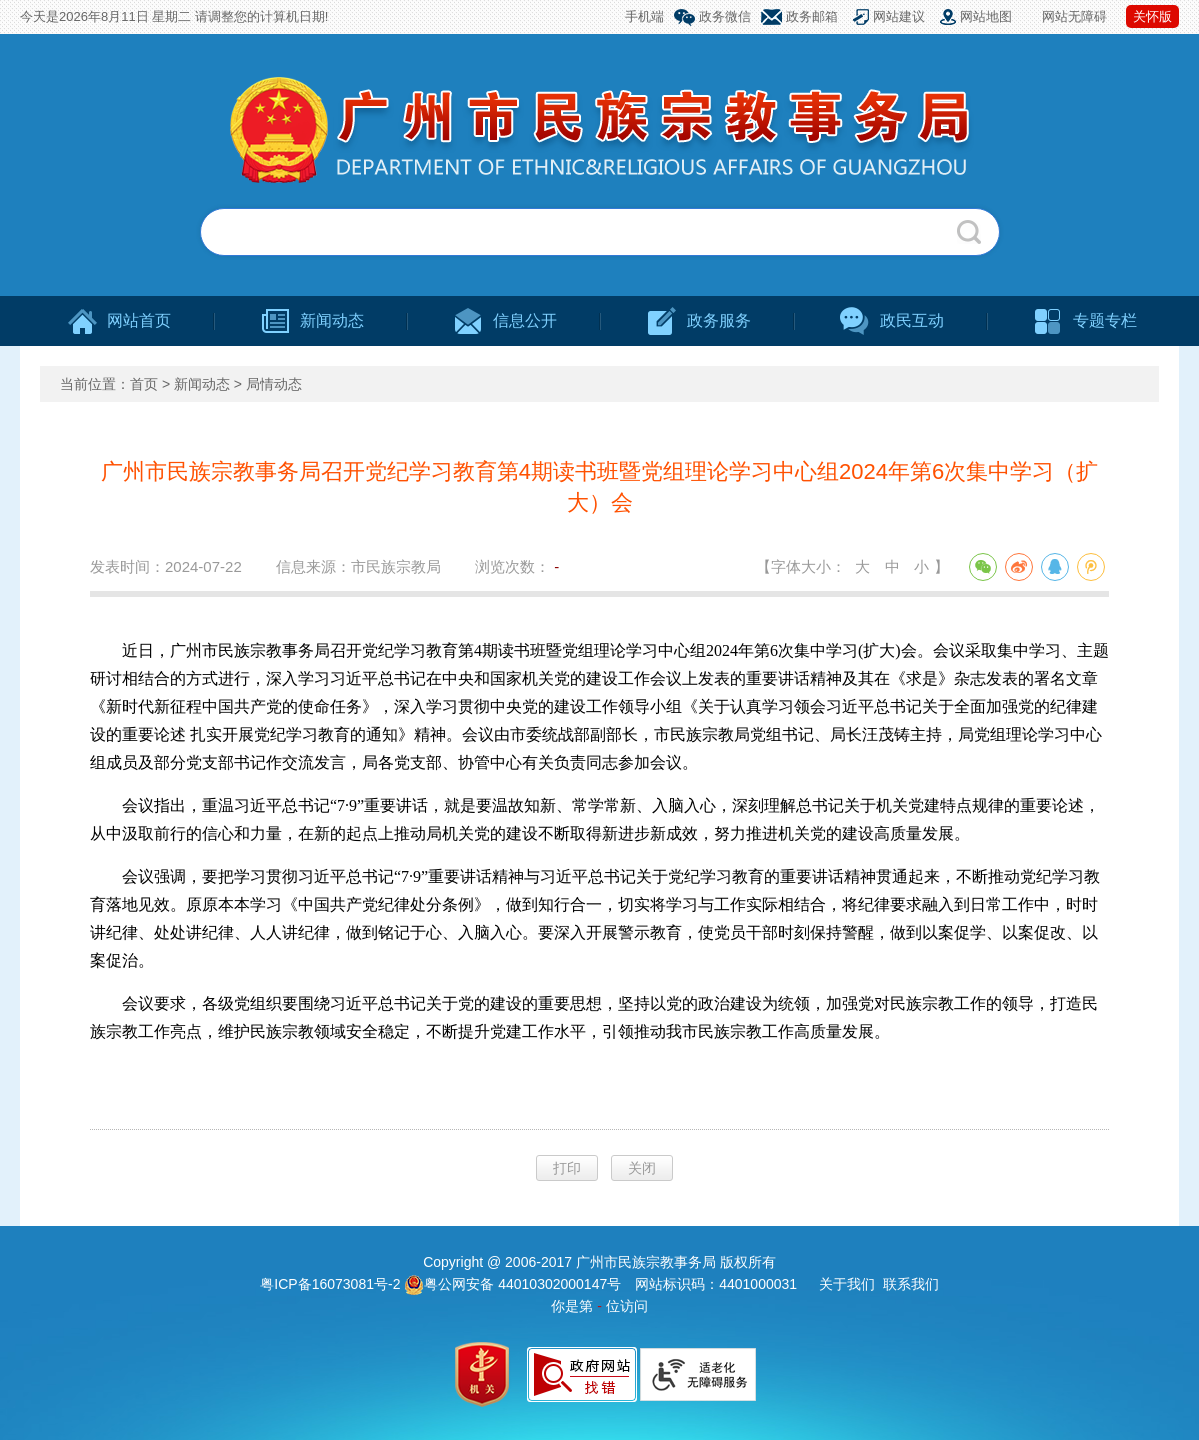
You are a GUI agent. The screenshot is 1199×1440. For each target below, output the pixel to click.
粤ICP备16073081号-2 (332, 1284)
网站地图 (986, 16)
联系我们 (911, 1284)
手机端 (644, 16)
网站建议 (899, 16)
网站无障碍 (1074, 16)
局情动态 (274, 384)
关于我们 (847, 1284)
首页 (144, 384)
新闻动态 (202, 384)
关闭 (642, 1168)
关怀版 (1152, 16)
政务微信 (725, 16)
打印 (567, 1168)
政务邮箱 (812, 16)
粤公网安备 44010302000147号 (512, 1284)
